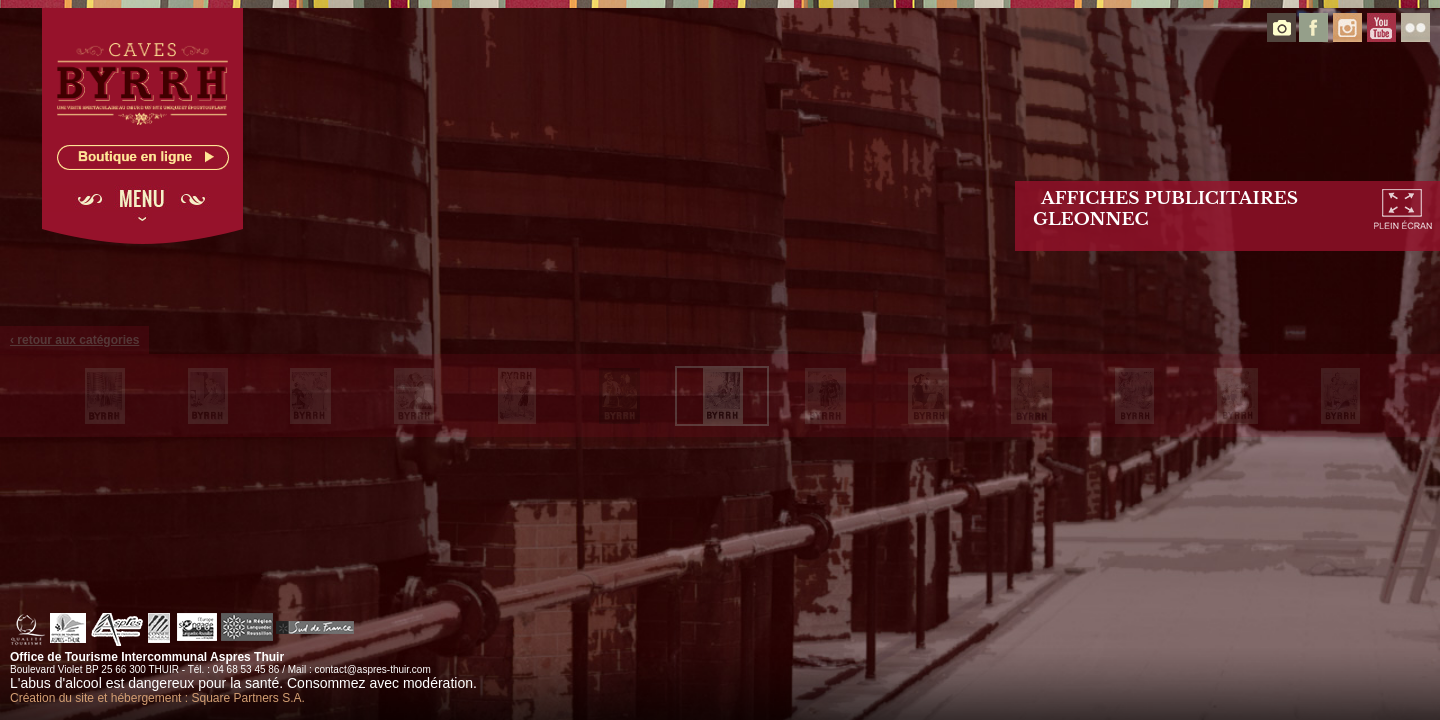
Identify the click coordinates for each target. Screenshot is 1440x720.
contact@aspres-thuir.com (372, 669)
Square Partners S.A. (247, 698)
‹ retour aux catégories (74, 340)
